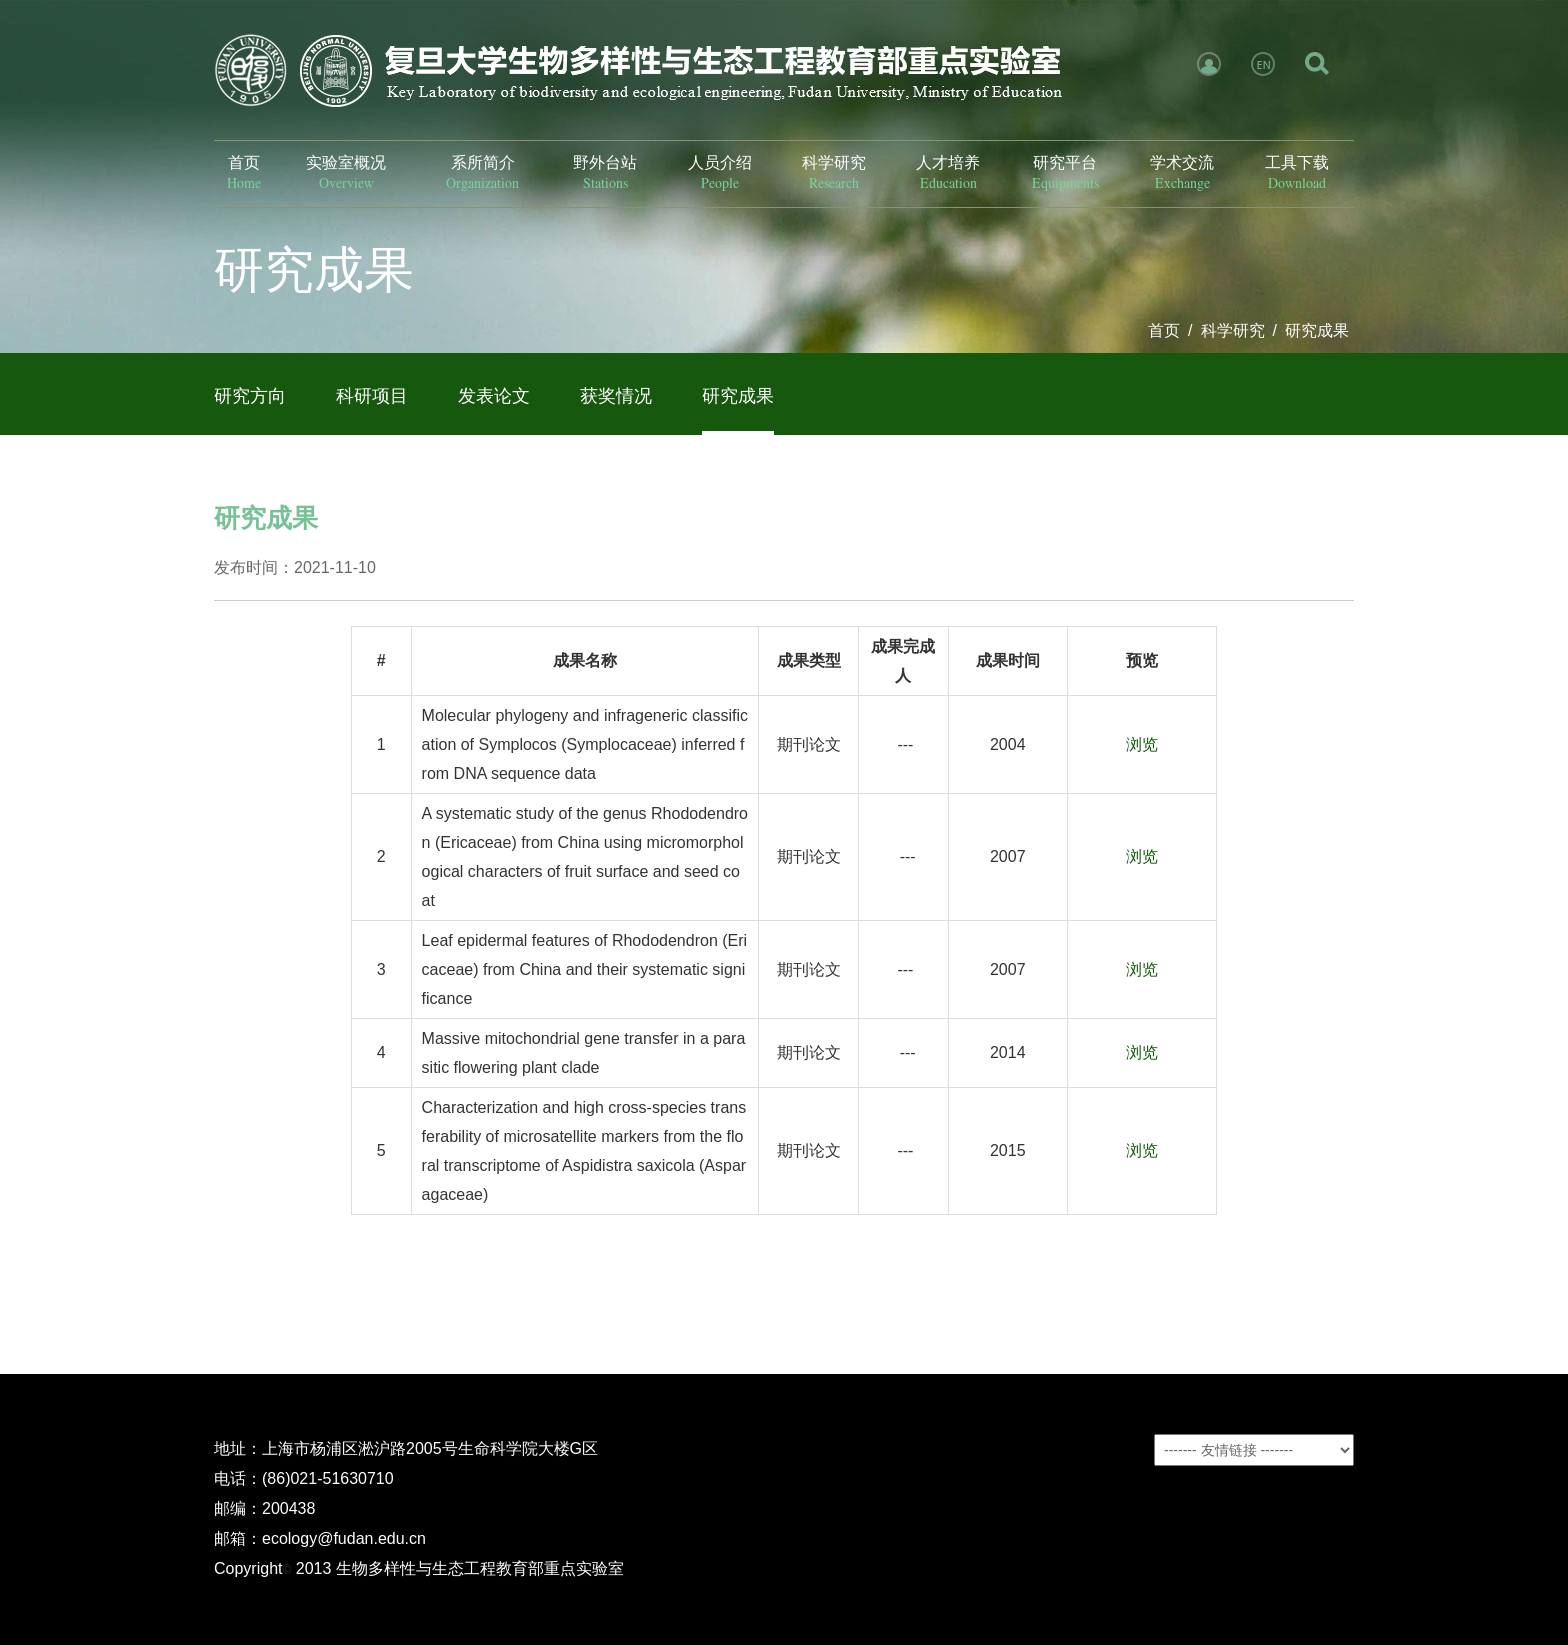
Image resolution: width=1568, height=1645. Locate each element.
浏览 (1142, 744)
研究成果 (1317, 330)
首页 (1164, 330)
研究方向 (250, 396)
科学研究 (1233, 330)
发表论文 (494, 396)
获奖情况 (616, 396)
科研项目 (372, 396)
